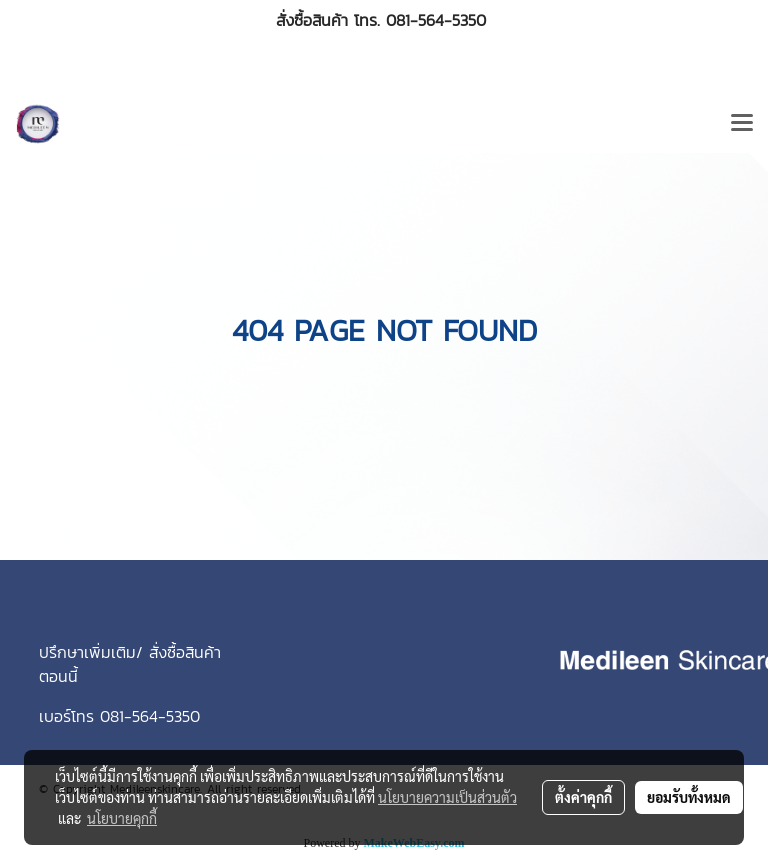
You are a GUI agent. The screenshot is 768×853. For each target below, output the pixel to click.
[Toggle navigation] (742, 124)
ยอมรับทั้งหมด (689, 797)
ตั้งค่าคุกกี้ (583, 797)
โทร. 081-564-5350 (420, 20)
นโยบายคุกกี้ (122, 818)
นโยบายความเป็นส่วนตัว (447, 797)
